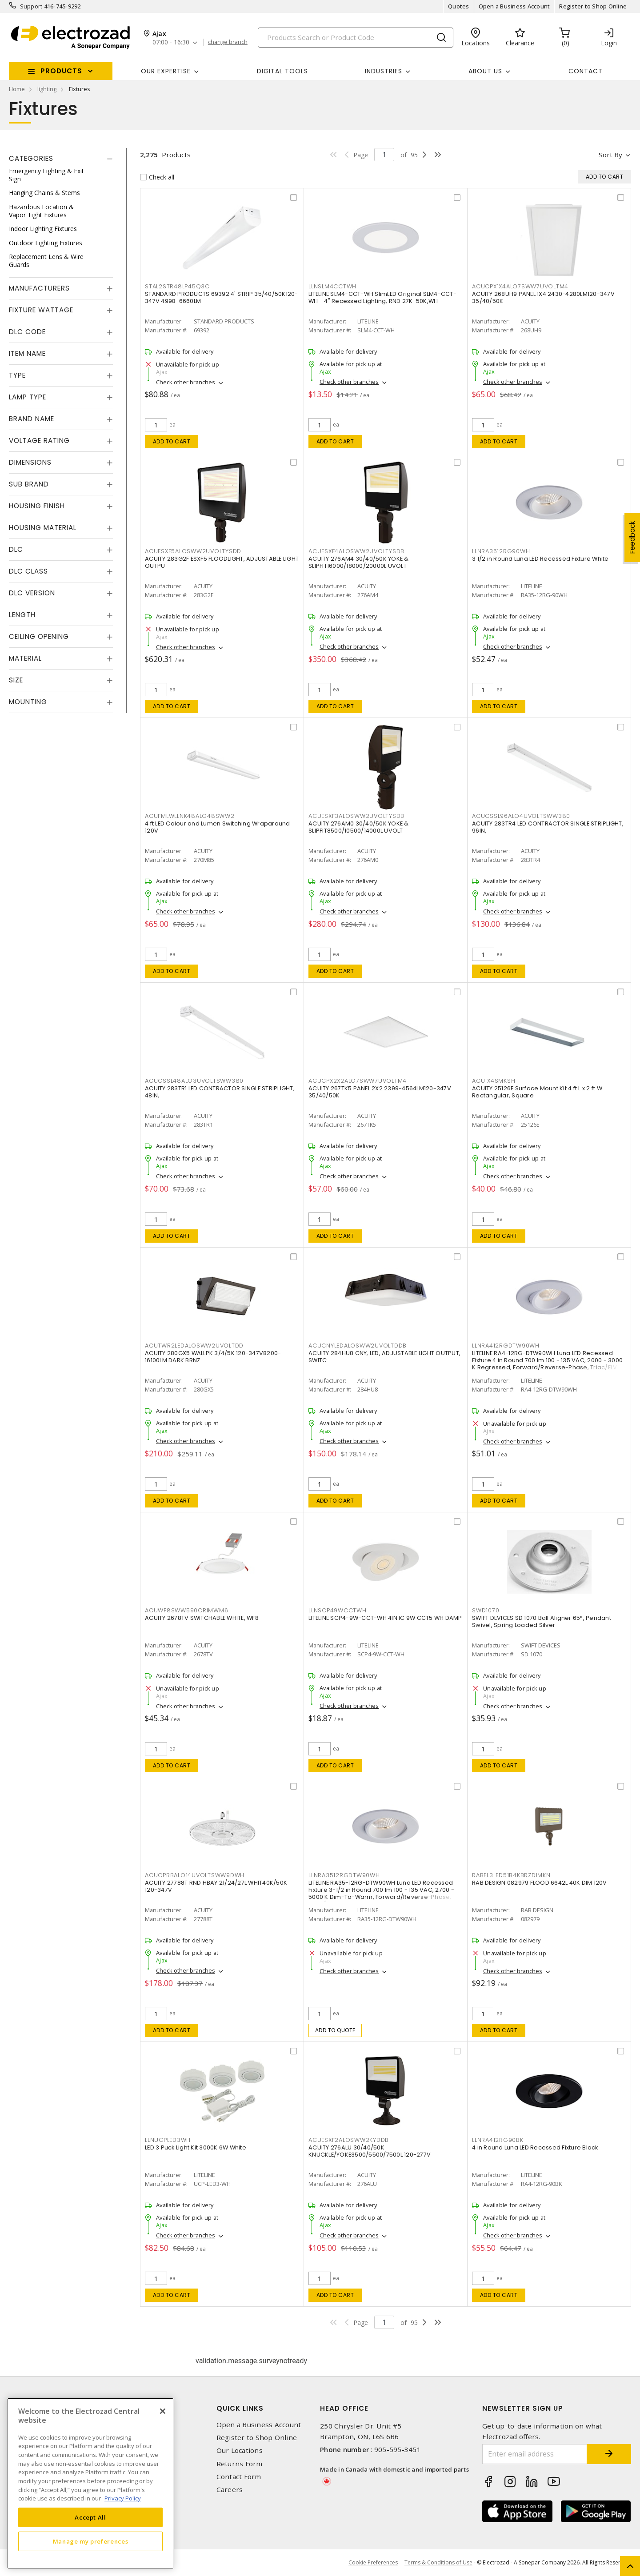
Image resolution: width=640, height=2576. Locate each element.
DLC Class (28, 571)
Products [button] (61, 71)
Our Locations (239, 2450)
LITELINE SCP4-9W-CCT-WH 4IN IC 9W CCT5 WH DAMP (385, 1618)
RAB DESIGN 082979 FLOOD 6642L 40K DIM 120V (539, 1882)
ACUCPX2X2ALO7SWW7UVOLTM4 (357, 1081)
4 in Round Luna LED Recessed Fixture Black (535, 2147)
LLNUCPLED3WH (168, 2140)
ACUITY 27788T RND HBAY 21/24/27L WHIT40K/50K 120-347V (216, 1886)
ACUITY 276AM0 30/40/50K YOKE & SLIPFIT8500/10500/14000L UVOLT (358, 827)
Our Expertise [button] (166, 71)
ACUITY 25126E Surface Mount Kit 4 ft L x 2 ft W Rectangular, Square (537, 1092)
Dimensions (30, 462)
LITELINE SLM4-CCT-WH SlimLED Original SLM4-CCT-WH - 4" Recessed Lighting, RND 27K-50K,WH (382, 297)
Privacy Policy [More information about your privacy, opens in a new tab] (122, 2498)
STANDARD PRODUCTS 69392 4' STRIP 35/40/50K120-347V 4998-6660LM (221, 297)
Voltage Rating (39, 440)
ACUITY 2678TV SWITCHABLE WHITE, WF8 (202, 1618)
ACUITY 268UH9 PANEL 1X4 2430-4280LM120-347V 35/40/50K (543, 297)
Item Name (27, 353)
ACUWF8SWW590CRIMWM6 (186, 1610)
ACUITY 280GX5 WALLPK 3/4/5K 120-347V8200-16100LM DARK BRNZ (213, 1356)
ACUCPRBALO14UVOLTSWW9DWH (194, 1875)
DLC (16, 549)
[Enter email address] (534, 2454)
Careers (229, 2489)
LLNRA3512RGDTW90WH (344, 1875)
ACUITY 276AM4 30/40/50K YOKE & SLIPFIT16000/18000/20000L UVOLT (358, 562)
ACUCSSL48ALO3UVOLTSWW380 (194, 1081)
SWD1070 (485, 1610)
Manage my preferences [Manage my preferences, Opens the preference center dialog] (90, 2541)
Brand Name (31, 418)
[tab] (61, 158)
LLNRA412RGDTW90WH (506, 1345)
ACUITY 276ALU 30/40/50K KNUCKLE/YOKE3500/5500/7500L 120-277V (369, 2151)
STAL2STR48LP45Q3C (177, 286)
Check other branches (185, 382)
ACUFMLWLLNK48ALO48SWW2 (190, 816)
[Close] (162, 2411)
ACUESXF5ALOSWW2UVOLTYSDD (193, 551)
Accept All (90, 2517)
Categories (31, 158)
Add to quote (335, 2030)
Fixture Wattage (41, 310)
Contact (585, 71)
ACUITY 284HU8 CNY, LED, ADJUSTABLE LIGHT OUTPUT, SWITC (384, 1356)
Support (31, 6)
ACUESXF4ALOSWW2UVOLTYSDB (356, 551)
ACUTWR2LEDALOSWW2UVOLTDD (194, 1345)
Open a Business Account (514, 6)
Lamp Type (27, 397)
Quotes (458, 6)
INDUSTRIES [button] (383, 71)
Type (17, 375)
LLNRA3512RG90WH (501, 551)
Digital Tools (282, 71)
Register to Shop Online (593, 6)
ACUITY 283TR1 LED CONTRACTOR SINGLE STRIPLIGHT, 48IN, (220, 1092)
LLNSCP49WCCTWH (337, 1610)
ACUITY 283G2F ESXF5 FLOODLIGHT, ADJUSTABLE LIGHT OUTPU (222, 562)
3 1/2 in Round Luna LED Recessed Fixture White (540, 558)
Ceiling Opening (39, 636)
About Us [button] (485, 71)
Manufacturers (39, 288)
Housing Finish (37, 505)
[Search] (355, 38)
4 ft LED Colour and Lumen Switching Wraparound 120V (217, 827)
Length (22, 614)
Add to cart (172, 441)
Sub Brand (29, 484)
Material (25, 658)
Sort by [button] (610, 154)
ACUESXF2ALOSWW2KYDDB (348, 2140)
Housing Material (42, 527)
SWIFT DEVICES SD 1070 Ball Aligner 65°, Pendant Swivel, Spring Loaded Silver (541, 1621)
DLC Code (27, 331)
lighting (46, 89)
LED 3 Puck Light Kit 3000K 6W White (195, 2147)
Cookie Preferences (373, 2562)
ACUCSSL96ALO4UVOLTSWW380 (521, 816)
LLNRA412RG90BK (498, 2140)
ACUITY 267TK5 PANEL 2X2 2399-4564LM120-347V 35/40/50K (379, 1092)
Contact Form (238, 2476)
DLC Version (32, 593)
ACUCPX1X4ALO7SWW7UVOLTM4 (520, 286)
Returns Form (239, 2464)
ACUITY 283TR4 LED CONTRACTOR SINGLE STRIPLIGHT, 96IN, (548, 827)
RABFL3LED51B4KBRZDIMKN (511, 1875)
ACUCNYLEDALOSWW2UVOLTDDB (357, 1345)
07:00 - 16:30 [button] (170, 42)
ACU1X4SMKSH (493, 1081)
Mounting (28, 701)
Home (17, 89)
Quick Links (240, 2408)
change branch (228, 42)
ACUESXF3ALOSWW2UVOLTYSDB (356, 816)
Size (16, 680)
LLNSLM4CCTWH (332, 286)
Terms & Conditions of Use (438, 2562)
